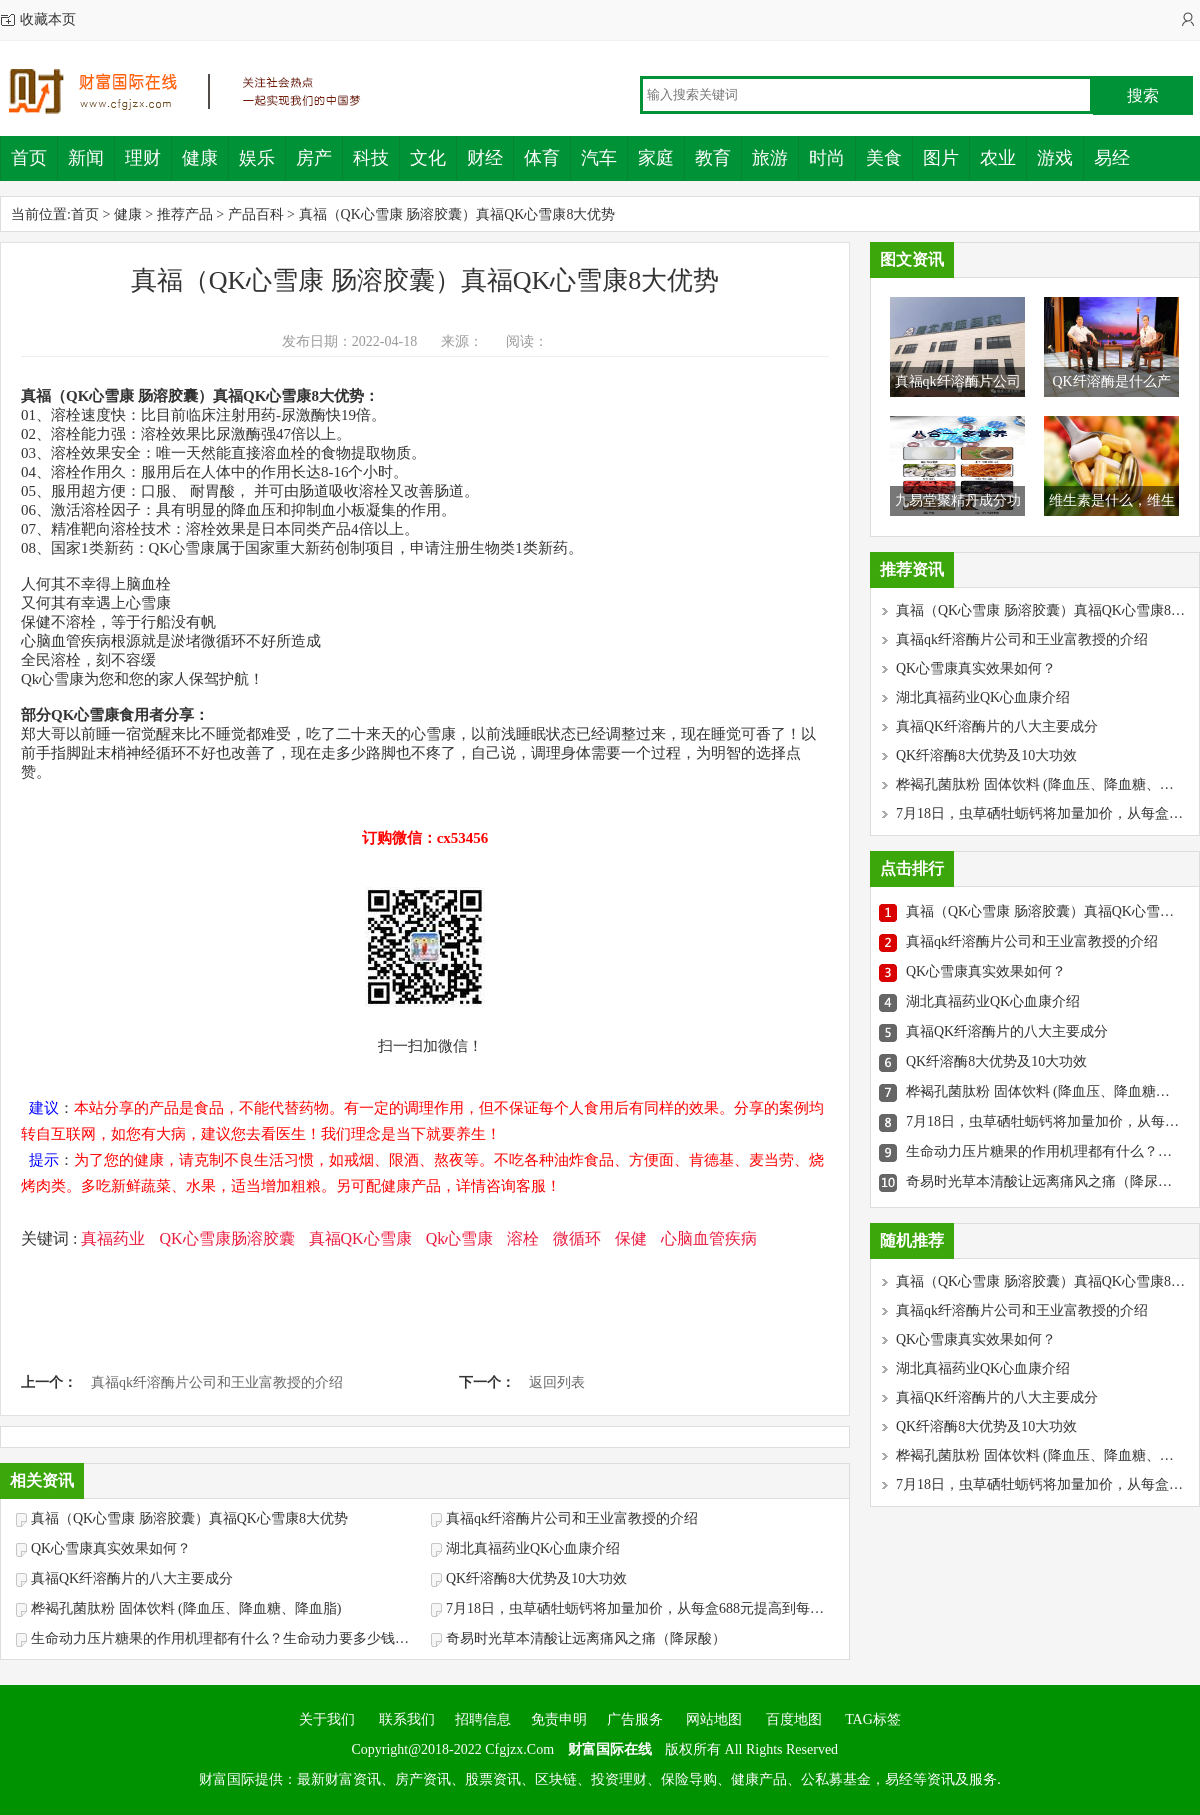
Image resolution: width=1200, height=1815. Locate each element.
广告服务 (635, 1719)
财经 (485, 158)
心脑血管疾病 (709, 1238)
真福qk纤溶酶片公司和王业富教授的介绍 (217, 1382)
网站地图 (714, 1719)
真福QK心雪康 (360, 1238)
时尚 (827, 158)
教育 (713, 158)
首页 (29, 158)
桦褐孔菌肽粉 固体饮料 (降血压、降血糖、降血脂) (186, 1608)
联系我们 (405, 1719)
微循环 (577, 1238)
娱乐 (257, 158)
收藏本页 (48, 19)
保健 (631, 1238)
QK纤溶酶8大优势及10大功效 (536, 1578)
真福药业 (113, 1238)
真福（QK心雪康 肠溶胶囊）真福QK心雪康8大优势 (457, 214)
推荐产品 (185, 214)
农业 (998, 158)
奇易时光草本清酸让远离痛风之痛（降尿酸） (586, 1638)
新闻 (86, 158)
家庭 (656, 158)
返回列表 (557, 1382)
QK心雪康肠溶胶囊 (226, 1238)
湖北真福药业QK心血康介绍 (533, 1548)
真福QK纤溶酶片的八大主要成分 (132, 1578)
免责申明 (559, 1719)
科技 (371, 158)
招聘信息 (483, 1719)
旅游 (770, 158)
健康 (200, 158)
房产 (314, 158)
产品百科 (256, 214)
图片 (941, 158)
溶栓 (523, 1238)
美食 (884, 158)
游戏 (1055, 158)
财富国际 (200, 91)
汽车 (599, 158)
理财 (143, 158)
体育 (542, 158)
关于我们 (327, 1719)
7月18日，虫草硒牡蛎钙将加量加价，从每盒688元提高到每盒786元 (641, 1608)
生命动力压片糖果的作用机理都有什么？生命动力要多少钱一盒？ (226, 1638)
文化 (428, 158)
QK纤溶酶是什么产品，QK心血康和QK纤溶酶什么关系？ (1111, 411)
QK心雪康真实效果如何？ (111, 1548)
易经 (1112, 158)
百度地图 (794, 1719)
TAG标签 (873, 1719)
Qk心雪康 (460, 1238)
